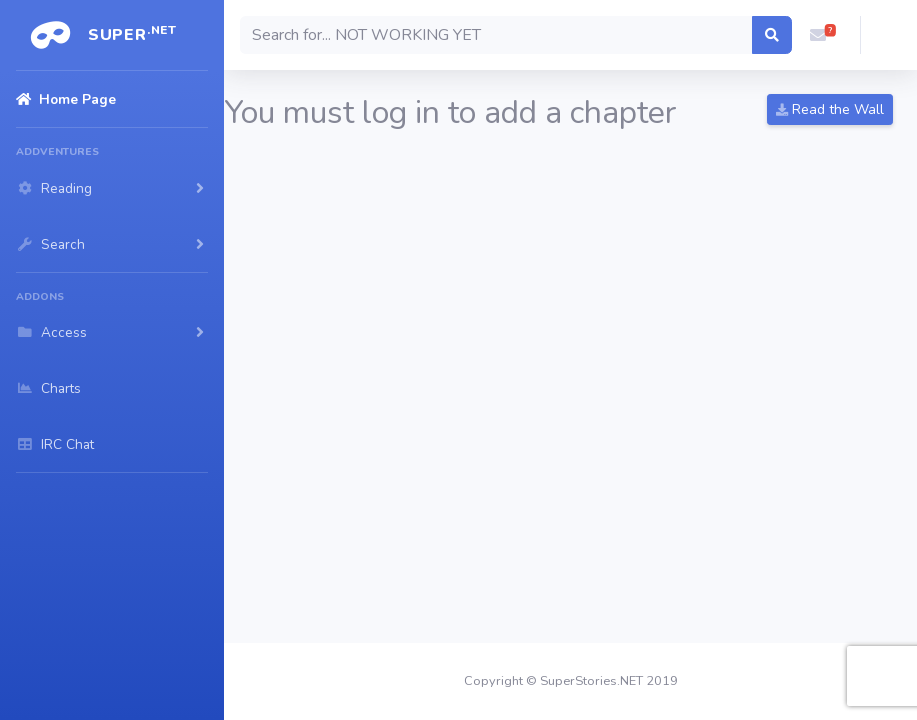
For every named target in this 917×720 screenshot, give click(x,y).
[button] (818, 35)
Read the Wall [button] (830, 109)
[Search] (496, 35)
